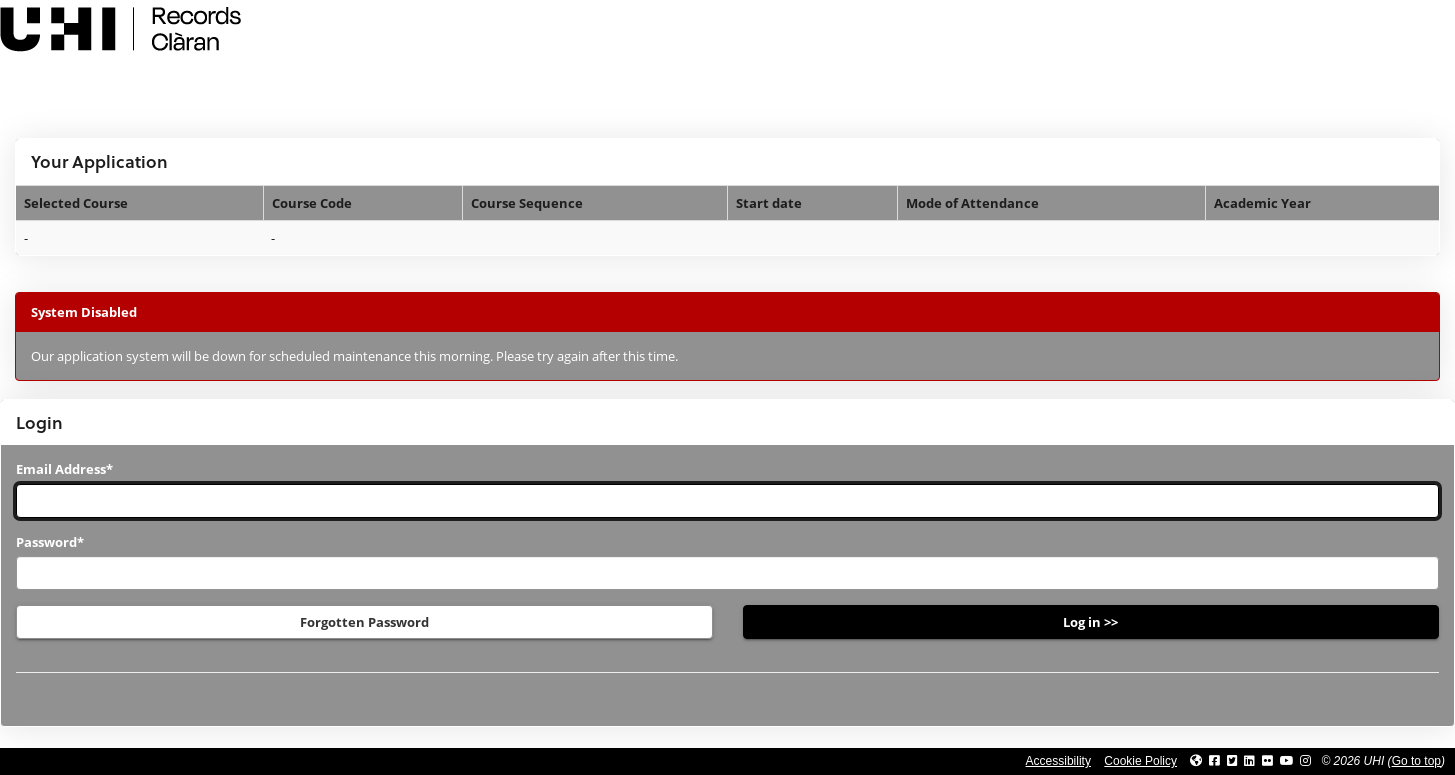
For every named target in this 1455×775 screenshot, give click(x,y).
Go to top (1416, 761)
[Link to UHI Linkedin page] (1249, 761)
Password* (50, 542)
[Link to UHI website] (1196, 761)
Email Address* (64, 469)
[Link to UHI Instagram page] (1305, 761)
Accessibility (1058, 761)
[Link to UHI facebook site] (1214, 761)
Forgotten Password (364, 622)
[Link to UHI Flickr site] (1267, 761)
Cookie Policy (1140, 761)
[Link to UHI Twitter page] (1232, 761)
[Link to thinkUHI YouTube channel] (1287, 761)
